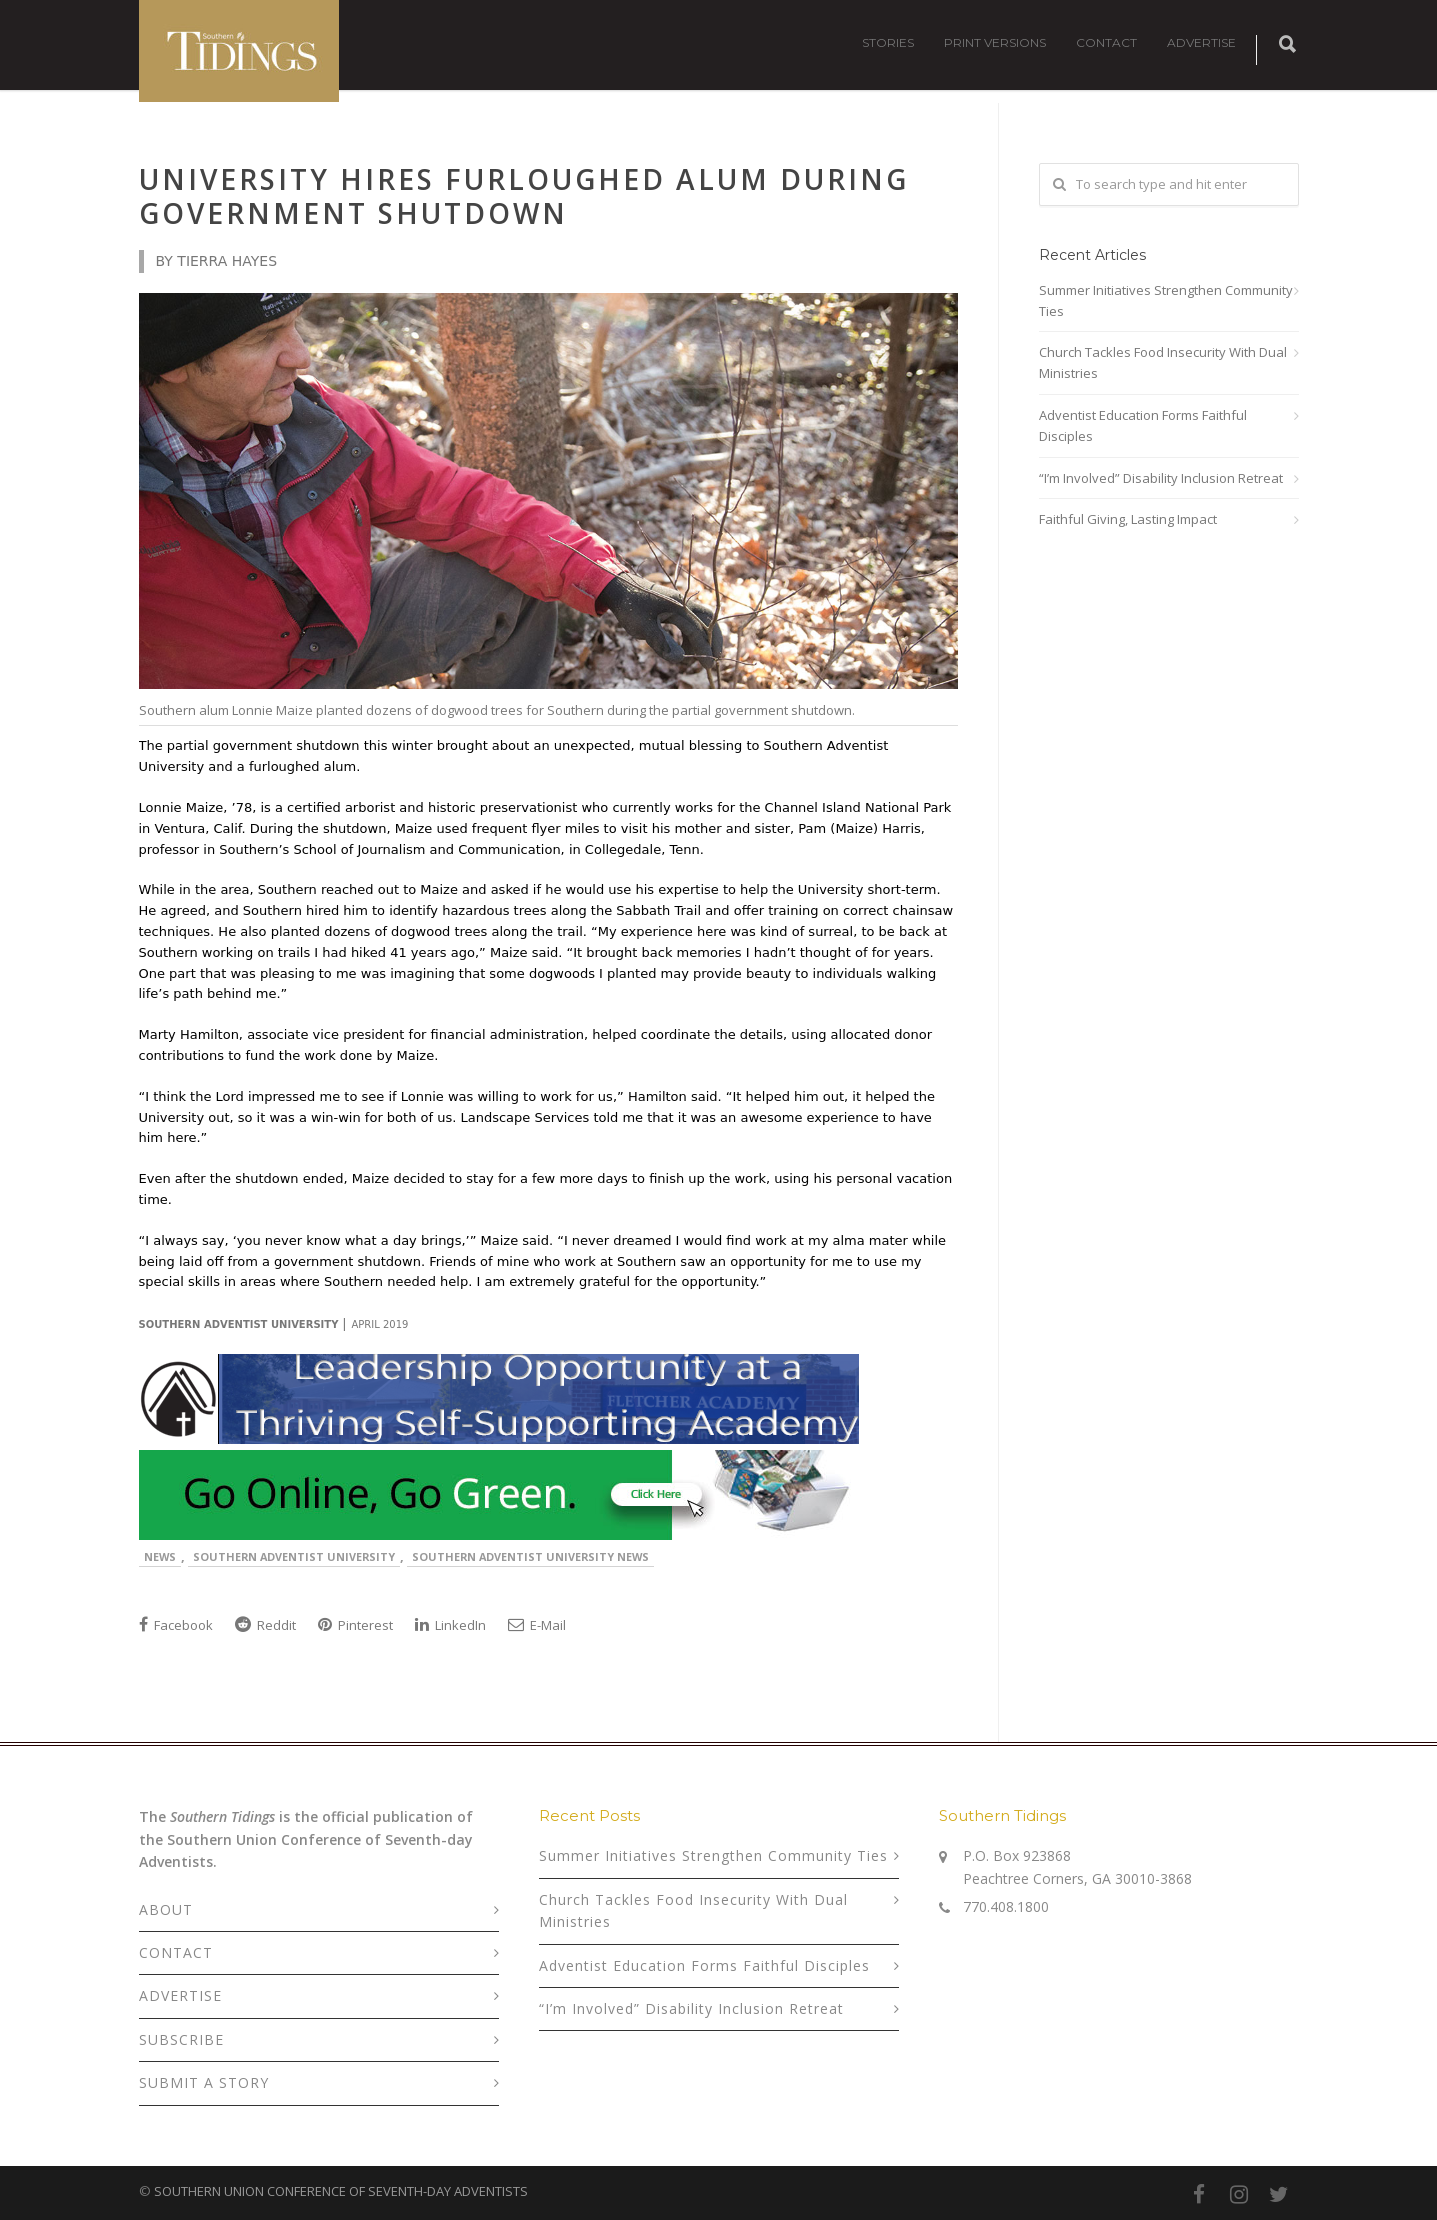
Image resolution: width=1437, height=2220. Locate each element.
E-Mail (537, 1625)
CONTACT (1106, 42)
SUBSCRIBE (181, 2039)
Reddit (265, 1625)
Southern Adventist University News (530, 1556)
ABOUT (166, 1909)
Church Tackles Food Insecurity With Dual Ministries (1163, 362)
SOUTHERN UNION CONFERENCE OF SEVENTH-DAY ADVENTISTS (341, 2191)
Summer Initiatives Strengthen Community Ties (1166, 300)
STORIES (888, 42)
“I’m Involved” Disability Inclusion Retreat (1161, 478)
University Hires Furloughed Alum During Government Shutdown (524, 196)
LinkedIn (450, 1625)
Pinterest (355, 1625)
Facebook (176, 1625)
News (160, 1556)
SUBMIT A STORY (204, 2082)
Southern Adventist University (294, 1556)
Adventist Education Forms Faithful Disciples (1143, 425)
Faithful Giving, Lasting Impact (1128, 519)
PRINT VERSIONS (995, 42)
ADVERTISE (1201, 42)
